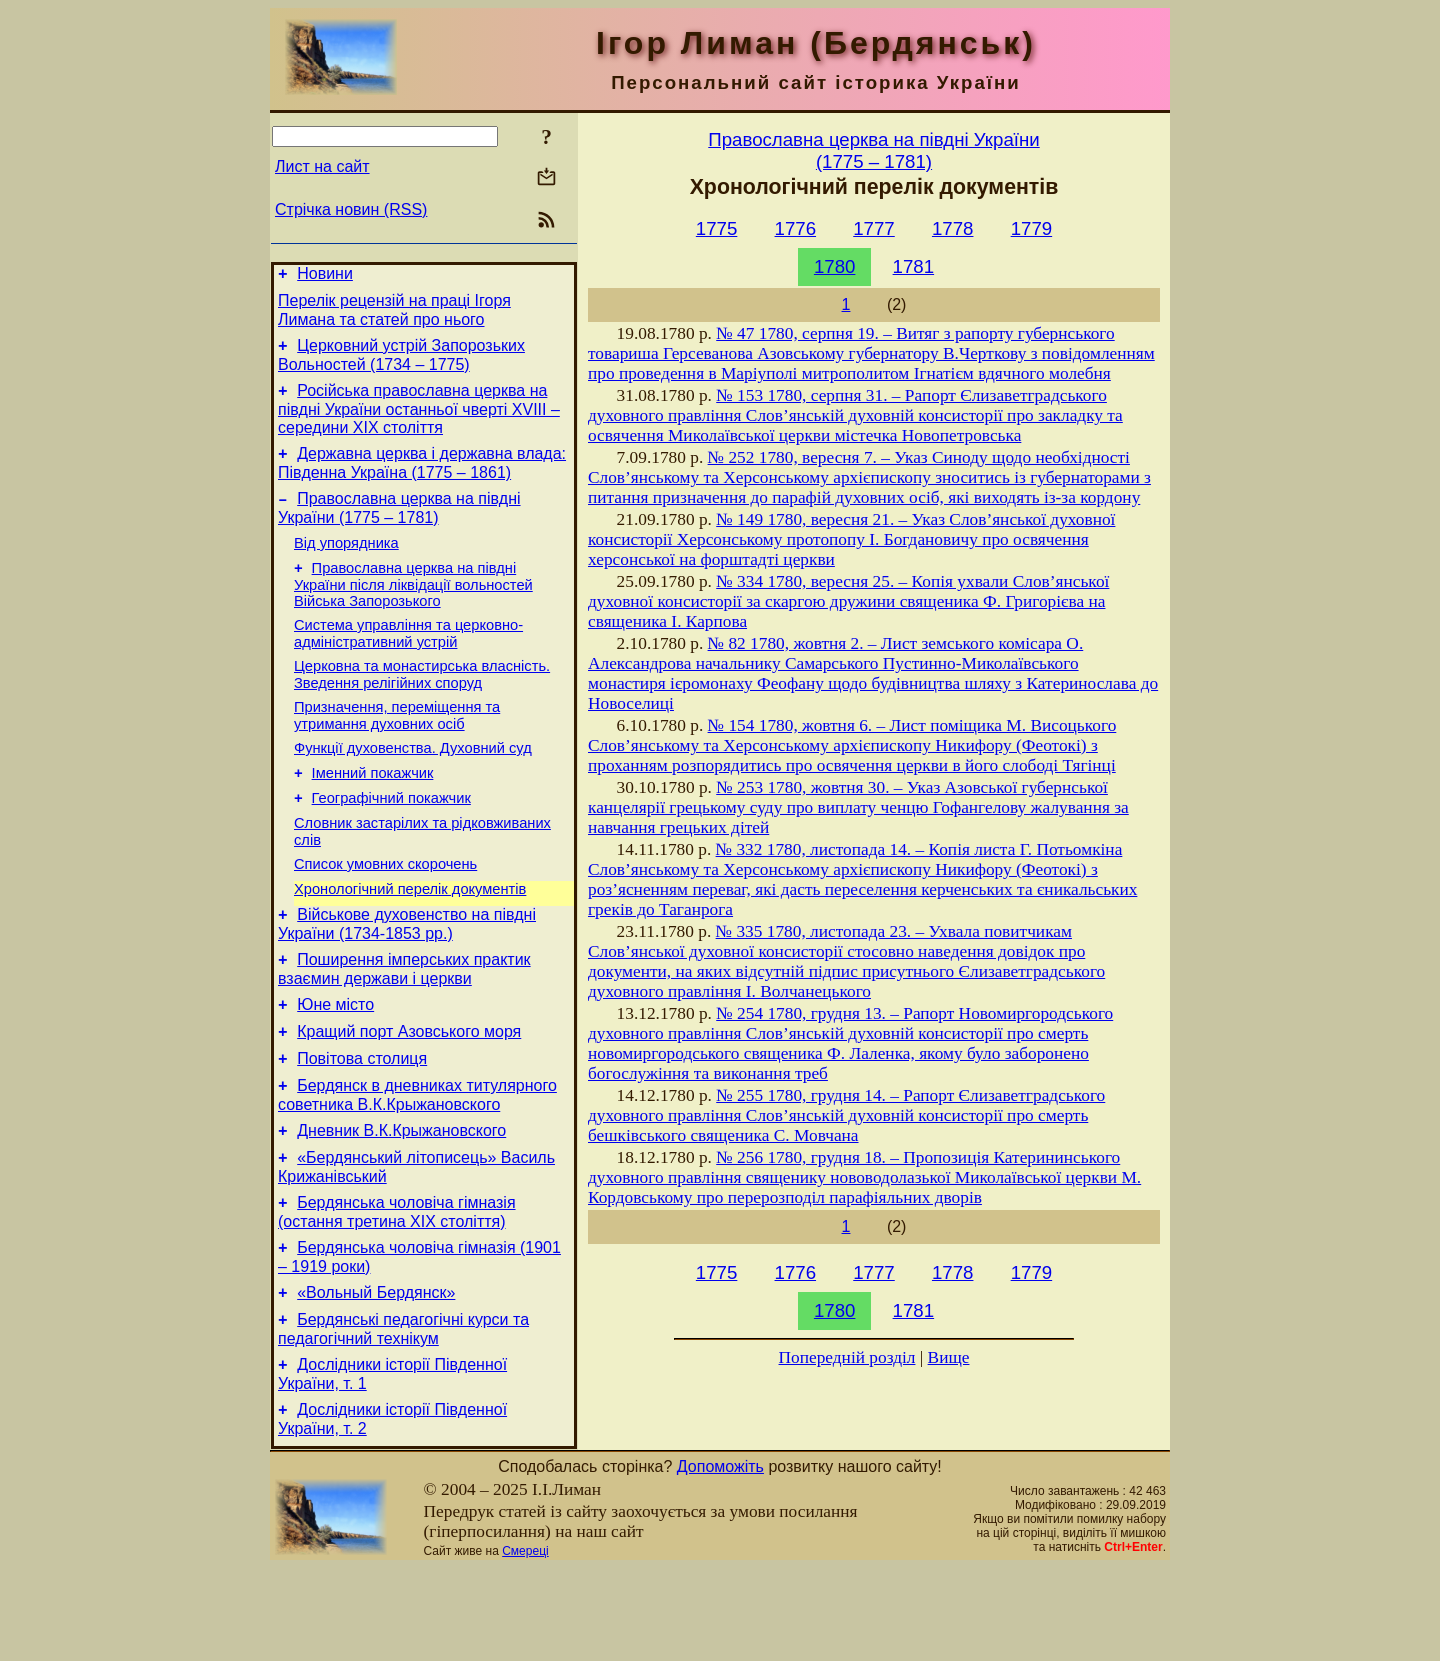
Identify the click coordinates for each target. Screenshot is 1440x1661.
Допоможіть (720, 1559)
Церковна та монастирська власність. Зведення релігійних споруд (422, 704)
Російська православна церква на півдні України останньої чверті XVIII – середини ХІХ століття (419, 421)
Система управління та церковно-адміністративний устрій (408, 660)
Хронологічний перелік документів (410, 940)
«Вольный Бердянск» (376, 1376)
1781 (914, 266)
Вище (949, 1357)
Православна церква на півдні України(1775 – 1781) (873, 150)
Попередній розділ (847, 1357)
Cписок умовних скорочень (385, 912)
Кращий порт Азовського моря (409, 1094)
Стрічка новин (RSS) (351, 209)
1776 (796, 228)
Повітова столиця (362, 1124)
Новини (325, 276)
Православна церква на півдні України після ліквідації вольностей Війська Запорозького (413, 608)
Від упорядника (346, 564)
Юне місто (335, 1064)
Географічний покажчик (391, 840)
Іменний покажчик (373, 812)
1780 (835, 266)
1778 (953, 228)
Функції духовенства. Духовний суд (413, 784)
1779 (1032, 228)
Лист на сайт (322, 166)
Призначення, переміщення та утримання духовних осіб (397, 748)
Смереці (525, 1644)
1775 (717, 228)
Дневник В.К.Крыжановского (401, 1202)
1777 (874, 228)
